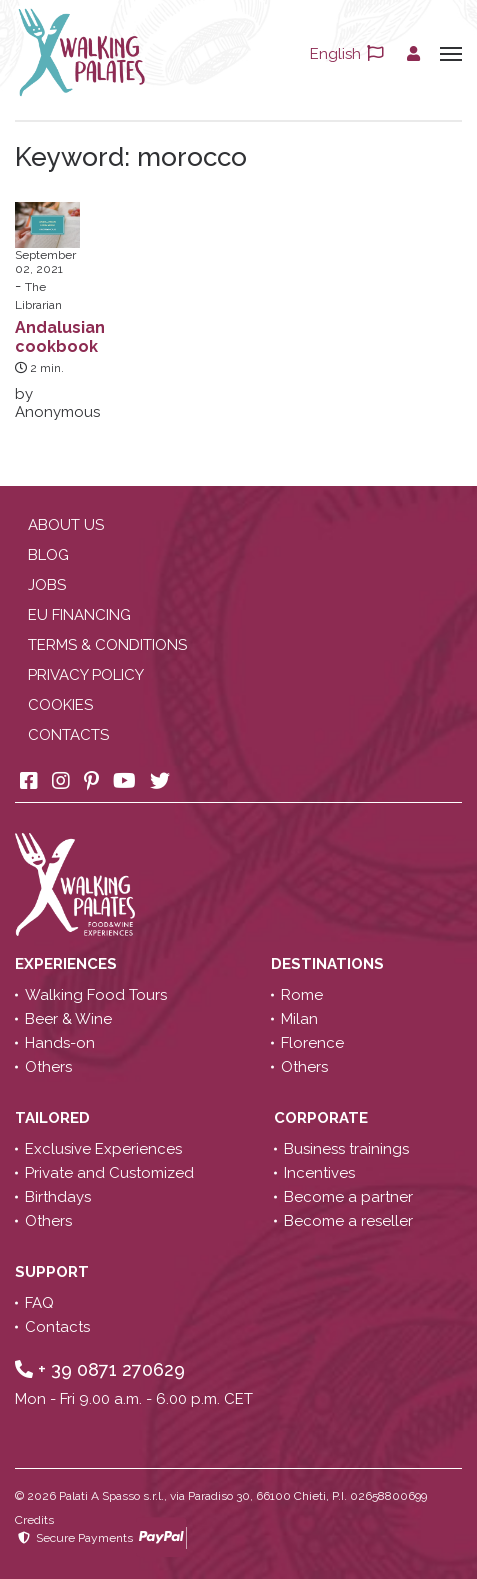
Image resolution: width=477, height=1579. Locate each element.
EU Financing (79, 615)
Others (48, 1067)
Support (54, 1272)
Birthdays (58, 1197)
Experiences (68, 964)
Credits (34, 1520)
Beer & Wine (68, 1019)
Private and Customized (109, 1173)
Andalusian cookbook (60, 337)
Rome (302, 995)
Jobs (47, 585)
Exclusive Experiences (103, 1149)
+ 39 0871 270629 (100, 1369)
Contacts (68, 735)
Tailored (54, 1118)
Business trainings (346, 1149)
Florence (312, 1043)
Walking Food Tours (96, 995)
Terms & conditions (107, 645)
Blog (48, 555)
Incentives (319, 1173)
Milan (299, 1019)
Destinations (329, 964)
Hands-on (60, 1043)
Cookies (60, 705)
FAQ (39, 1303)
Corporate (323, 1118)
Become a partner (348, 1197)
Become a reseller (348, 1221)
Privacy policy (86, 675)
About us (66, 525)
